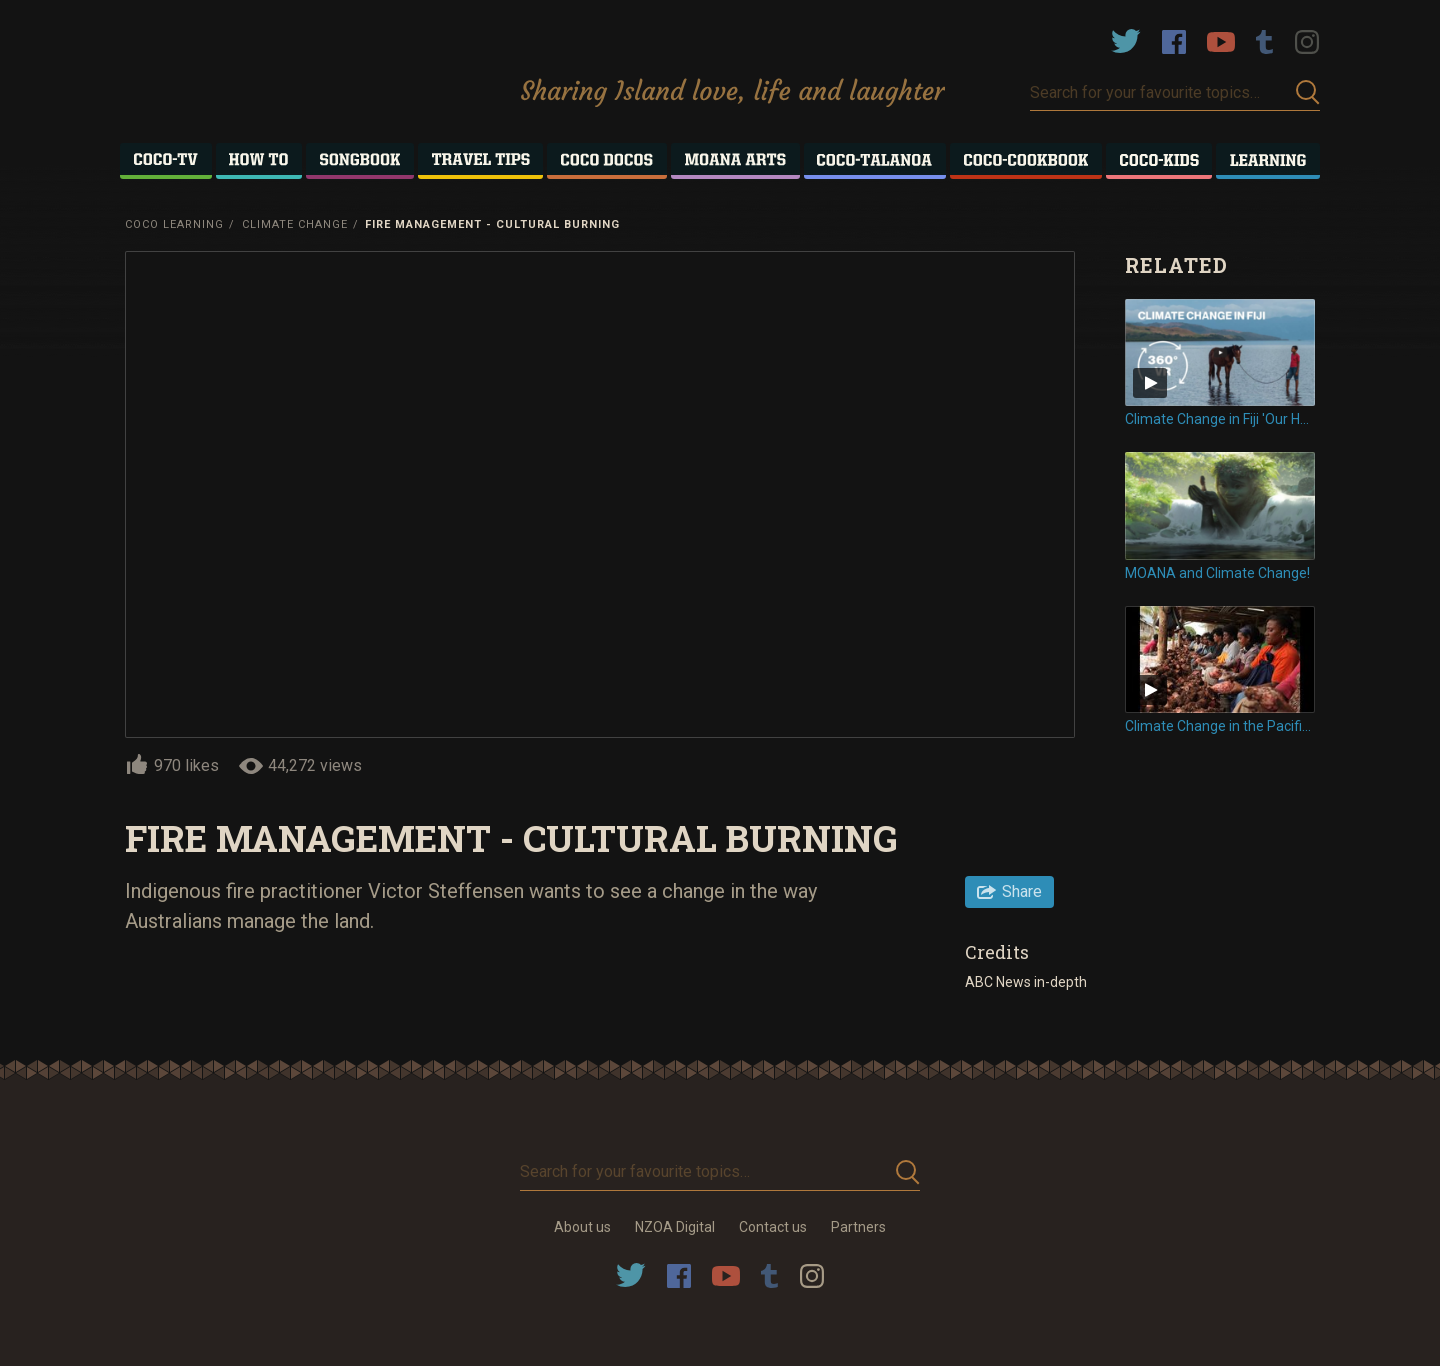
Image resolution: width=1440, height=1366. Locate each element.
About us (582, 1227)
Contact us (773, 1227)
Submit (1308, 92)
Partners (858, 1227)
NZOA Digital (675, 1227)
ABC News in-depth (1027, 982)
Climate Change (295, 224)
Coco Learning (174, 224)
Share (1022, 891)
